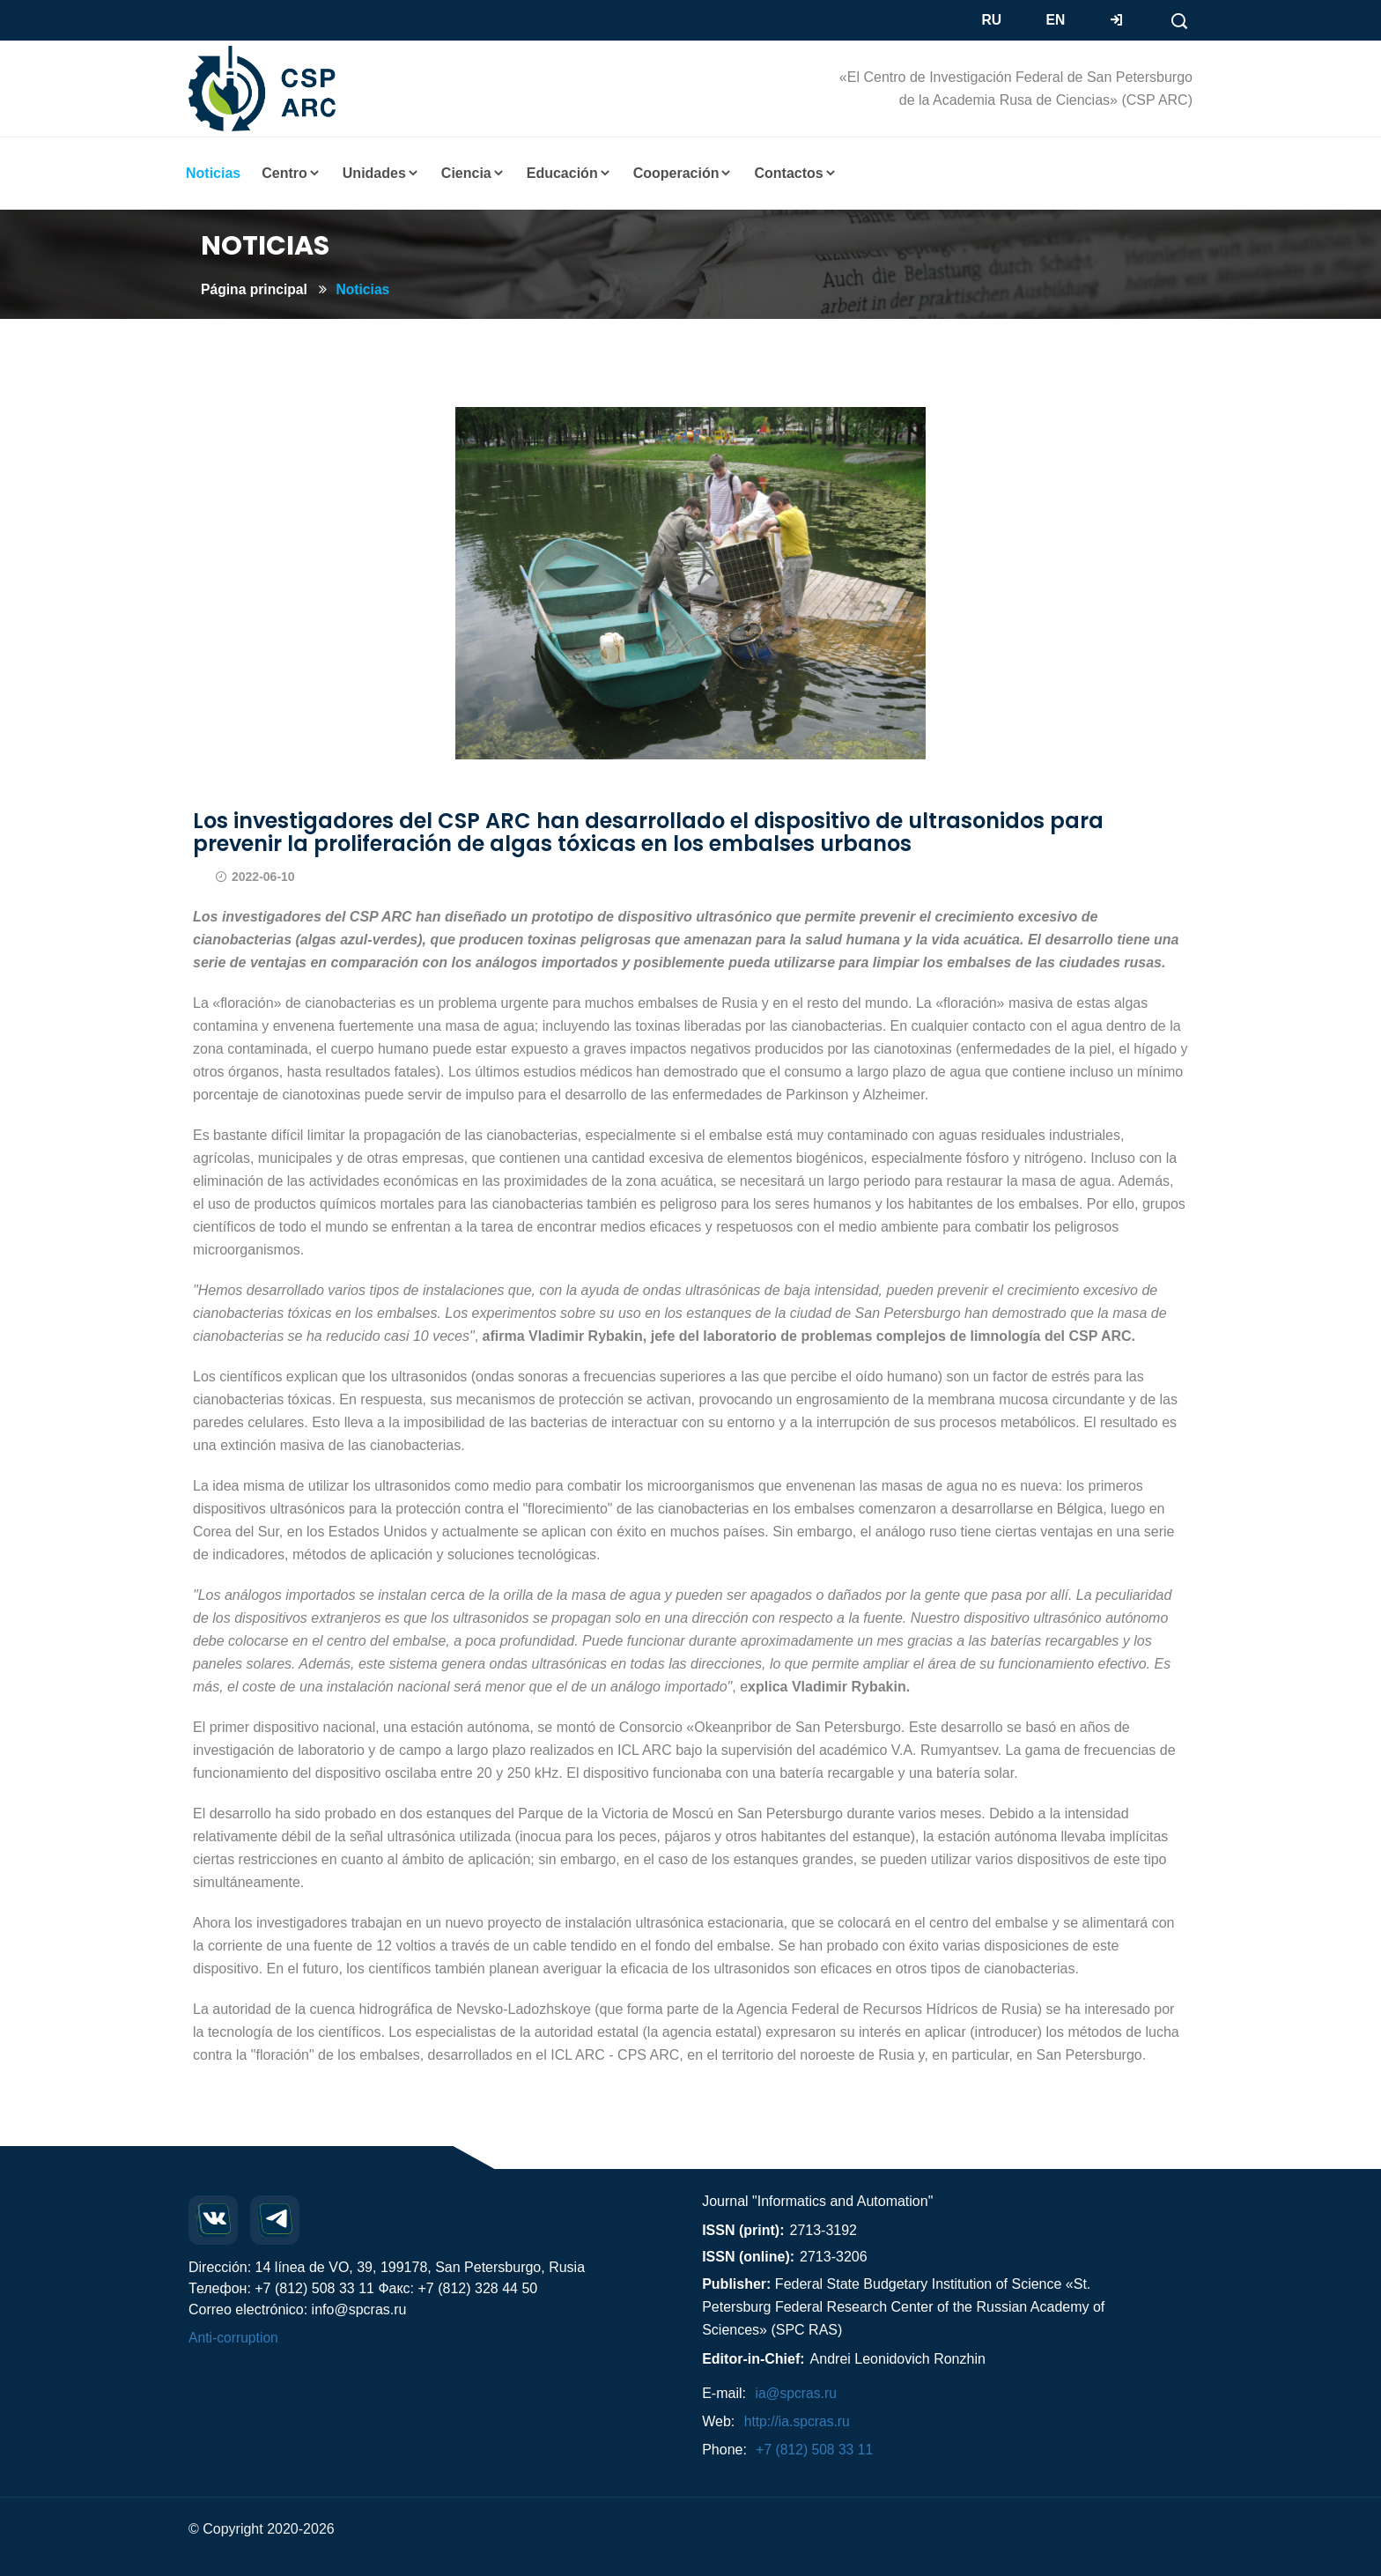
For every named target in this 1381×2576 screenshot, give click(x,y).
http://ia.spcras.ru (798, 2421)
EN (1056, 19)
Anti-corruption (234, 2337)
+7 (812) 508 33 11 (815, 2449)
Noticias (365, 289)
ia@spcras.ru (796, 2393)
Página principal (255, 289)
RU (992, 19)
